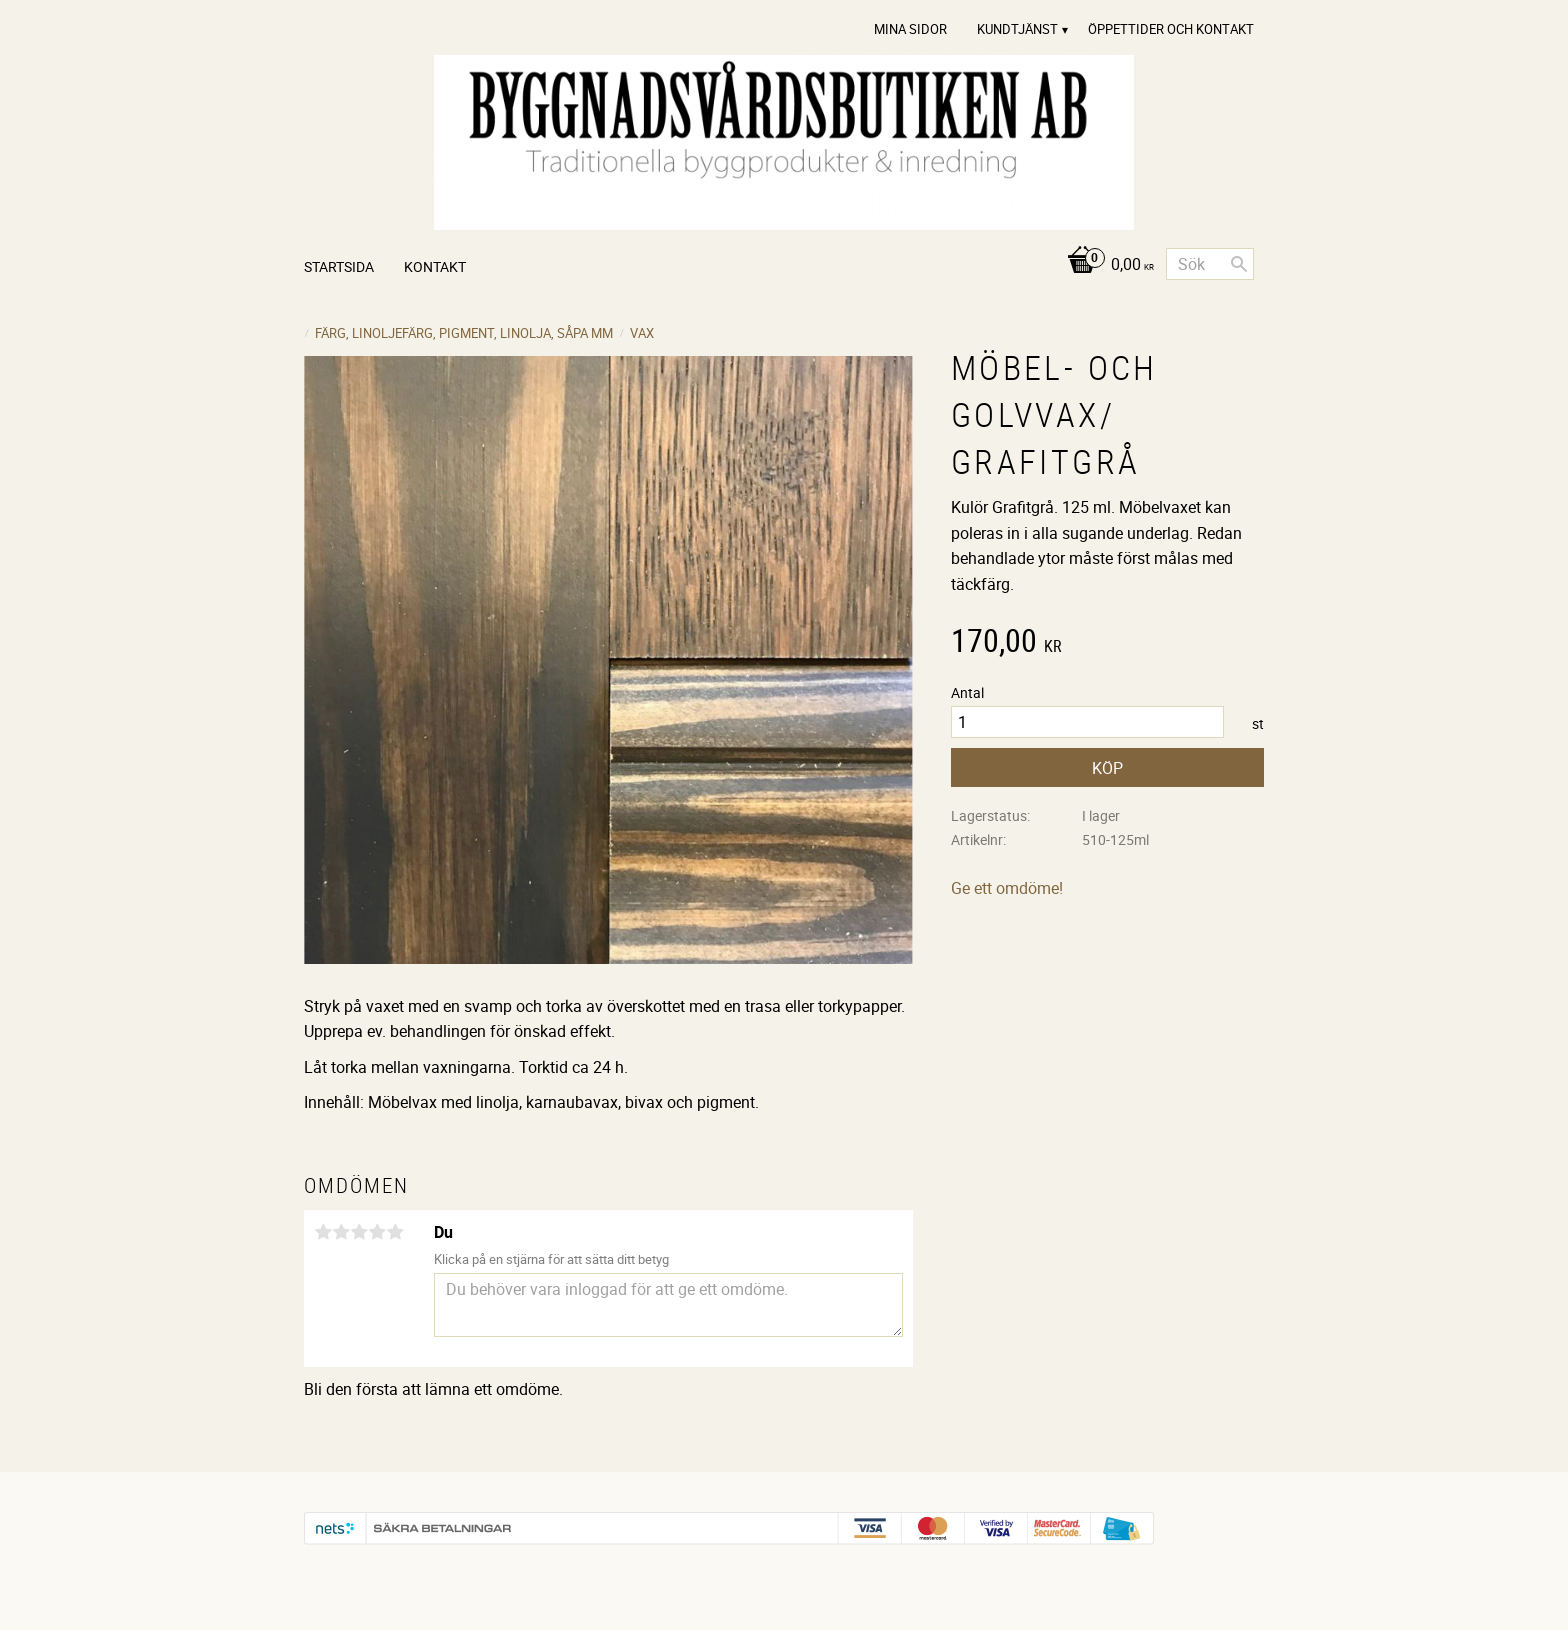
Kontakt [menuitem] (435, 266)
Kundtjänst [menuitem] (1017, 29)
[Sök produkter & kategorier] (1210, 264)
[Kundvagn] (1105, 265)
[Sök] (1239, 264)
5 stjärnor (395, 1232)
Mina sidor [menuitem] (910, 29)
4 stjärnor (377, 1232)
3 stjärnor (359, 1232)
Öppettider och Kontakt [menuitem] (1171, 29)
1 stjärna (323, 1232)
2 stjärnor (341, 1232)
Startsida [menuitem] (339, 266)
